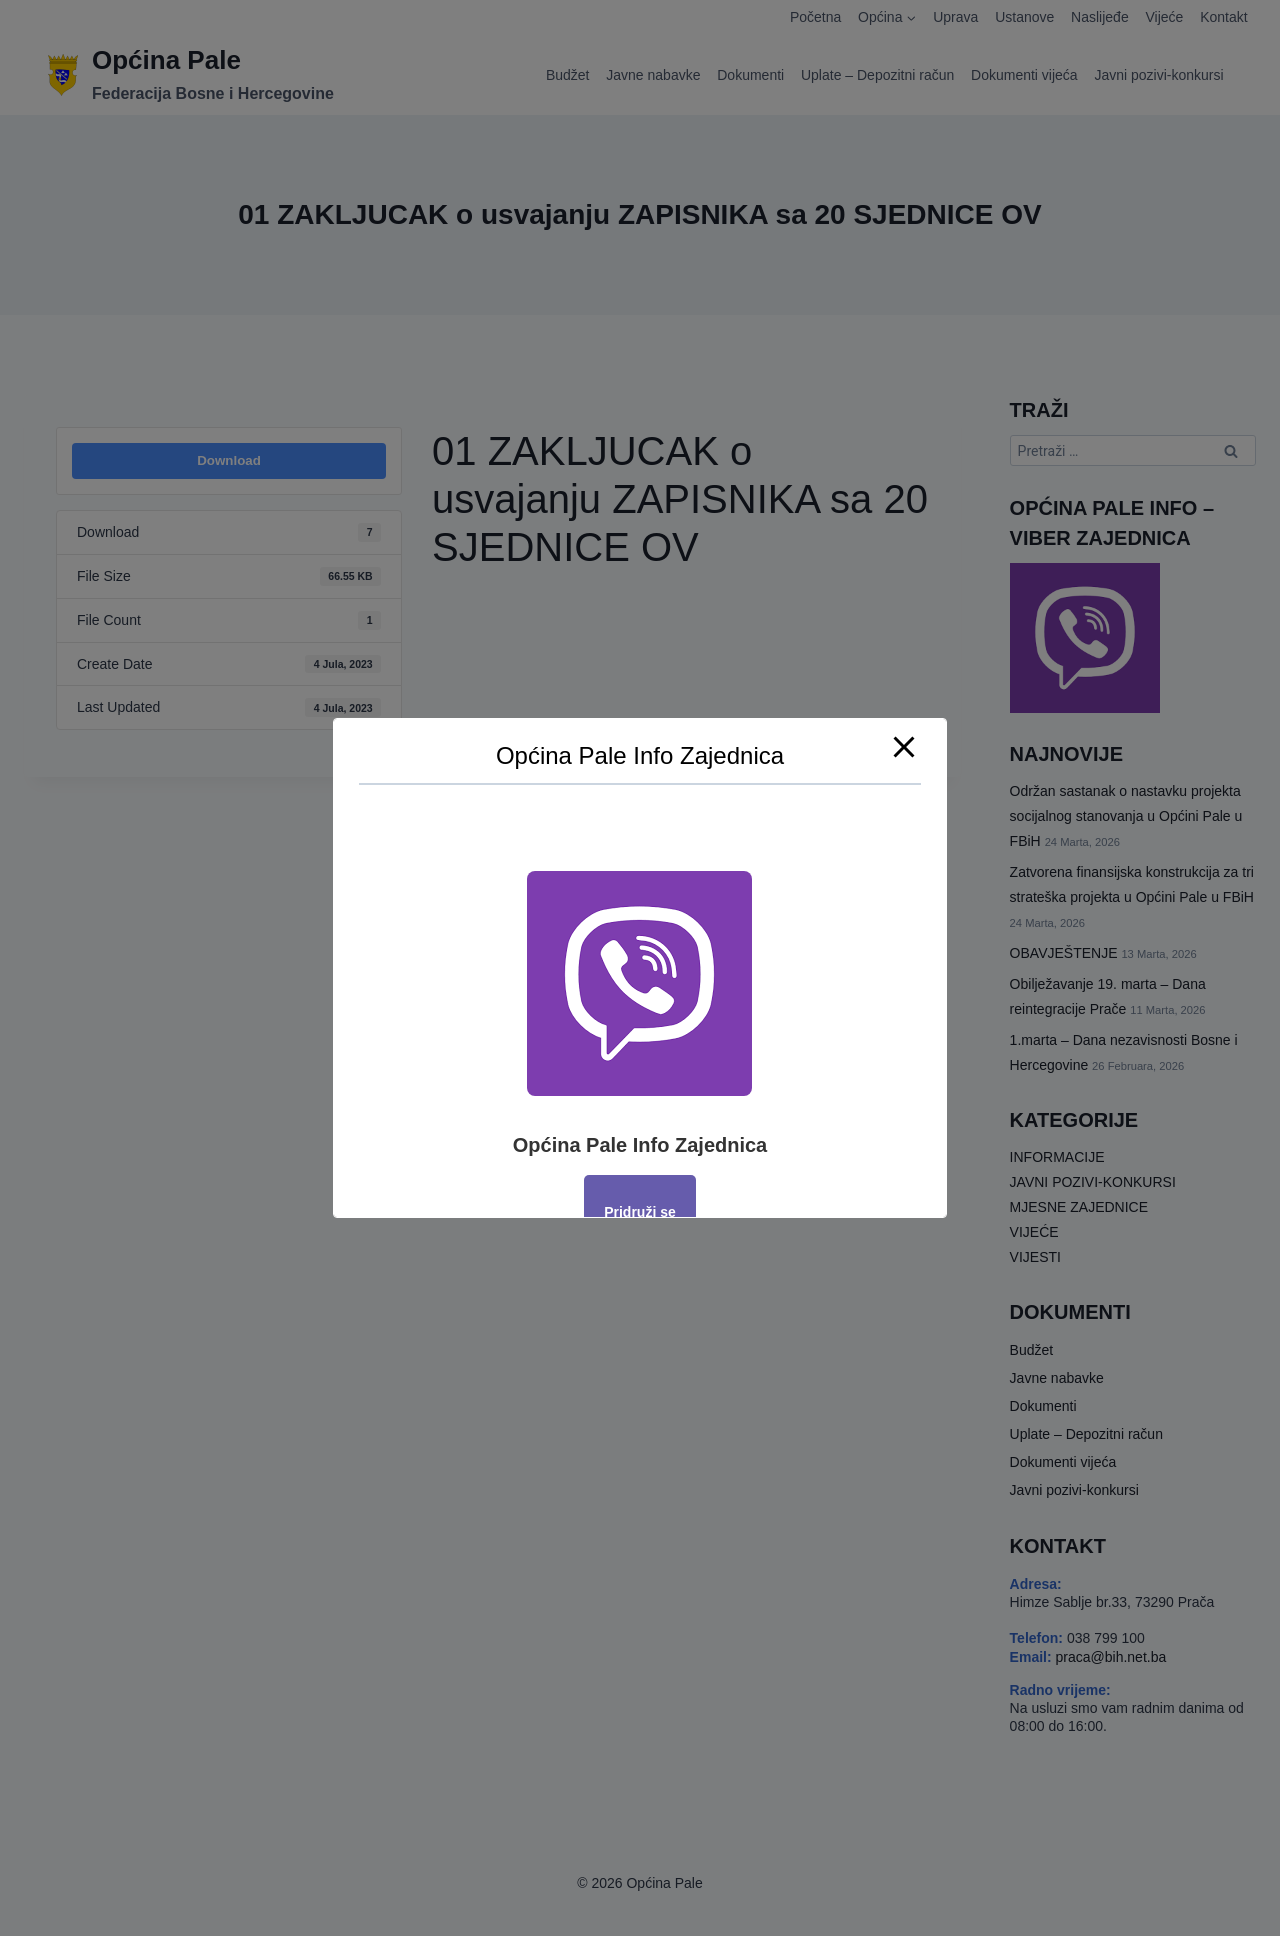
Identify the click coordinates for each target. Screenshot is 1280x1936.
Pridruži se (640, 1212)
